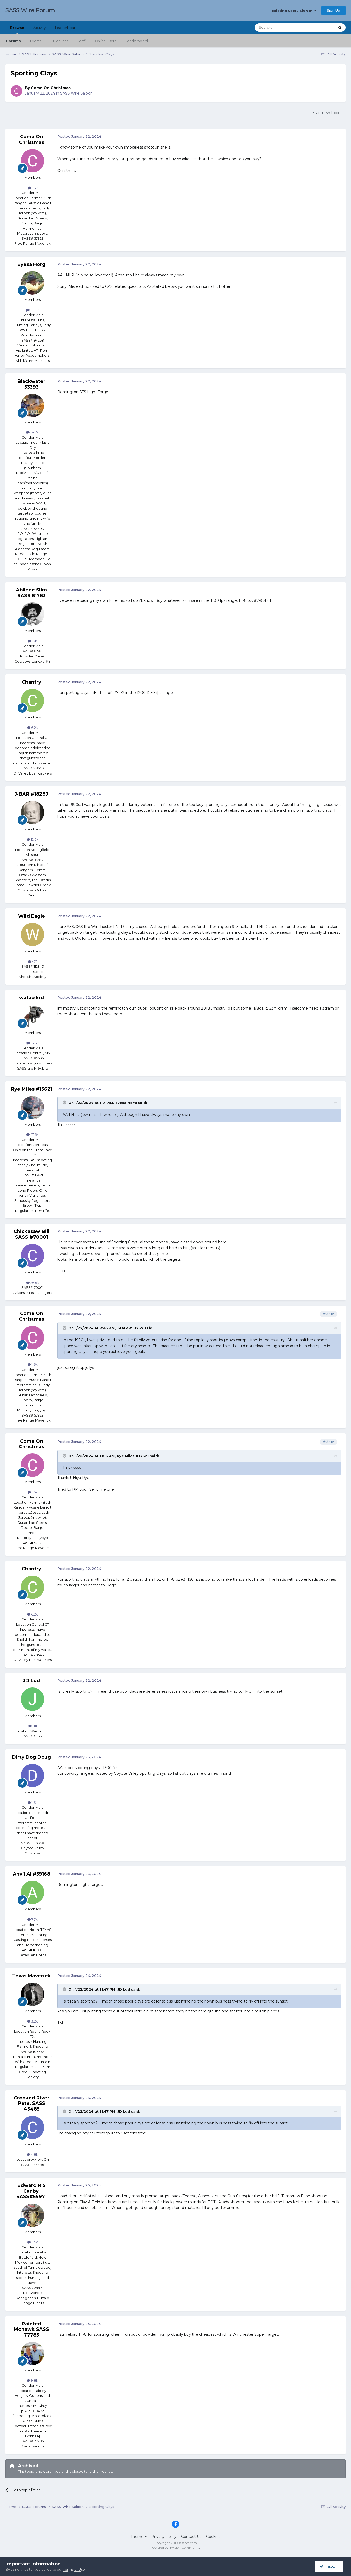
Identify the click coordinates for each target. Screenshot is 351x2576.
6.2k (32, 727)
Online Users (105, 41)
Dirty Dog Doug (31, 1757)
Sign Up (333, 10)
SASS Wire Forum (30, 10)
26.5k (32, 1282)
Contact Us (191, 2536)
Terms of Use (74, 2569)
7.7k (32, 1919)
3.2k (32, 2021)
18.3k (32, 310)
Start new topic (326, 112)
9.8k (32, 2380)
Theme (139, 2536)
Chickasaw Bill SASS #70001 (31, 1234)
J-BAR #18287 (31, 794)
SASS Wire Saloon (76, 93)
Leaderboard (136, 41)
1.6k (33, 188)
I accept (330, 2566)
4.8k (32, 2154)
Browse (17, 29)
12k (32, 641)
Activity (39, 27)
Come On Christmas (51, 87)
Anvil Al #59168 (31, 1874)
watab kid (31, 997)
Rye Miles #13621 (31, 1089)
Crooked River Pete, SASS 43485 (31, 2103)
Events (35, 41)
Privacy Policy (164, 2536)
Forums (13, 41)
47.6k (32, 1134)
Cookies (213, 2536)
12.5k (32, 839)
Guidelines (59, 41)
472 (32, 961)
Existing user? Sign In (294, 11)
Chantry (31, 682)
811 (32, 1726)
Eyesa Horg (31, 264)
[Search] (282, 27)
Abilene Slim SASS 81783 (31, 592)
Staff (81, 41)
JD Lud (31, 1681)
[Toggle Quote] (65, 1102)
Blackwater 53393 (31, 384)
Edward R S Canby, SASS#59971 (31, 2191)
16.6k (32, 1043)
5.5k (32, 2242)
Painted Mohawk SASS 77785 (31, 2329)
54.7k (32, 432)
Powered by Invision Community (175, 2548)
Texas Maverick (31, 1976)
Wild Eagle (31, 916)
